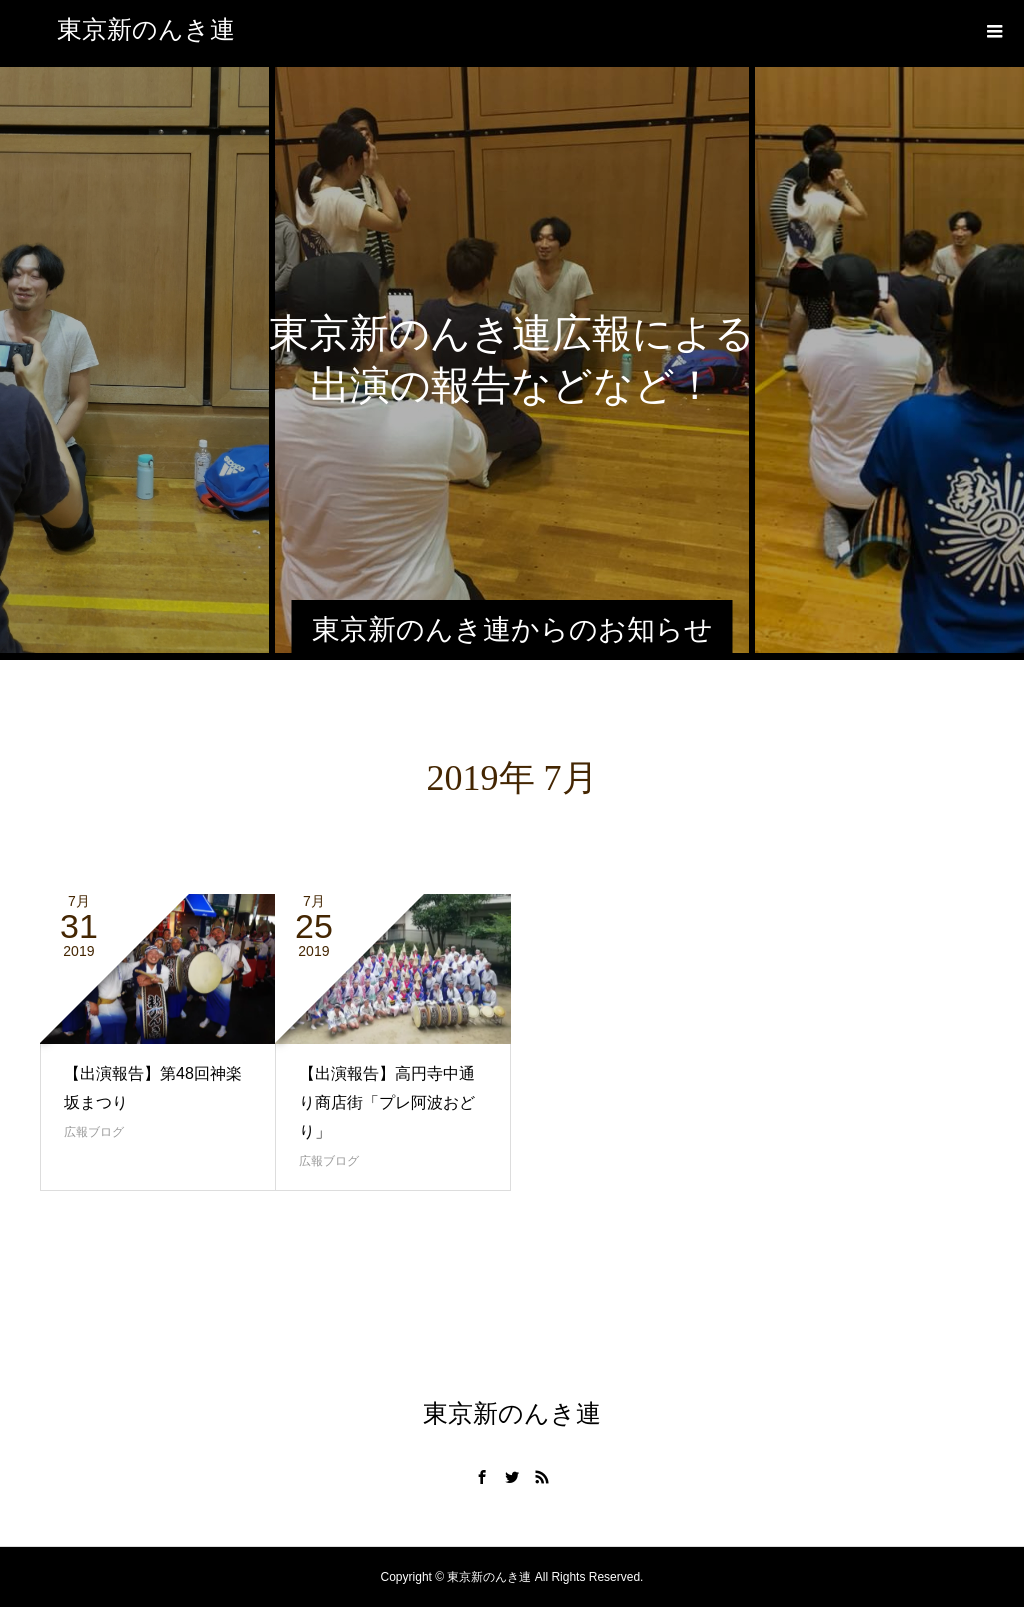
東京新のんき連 (146, 29)
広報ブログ (94, 1132)
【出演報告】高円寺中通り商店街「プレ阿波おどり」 (387, 1102)
